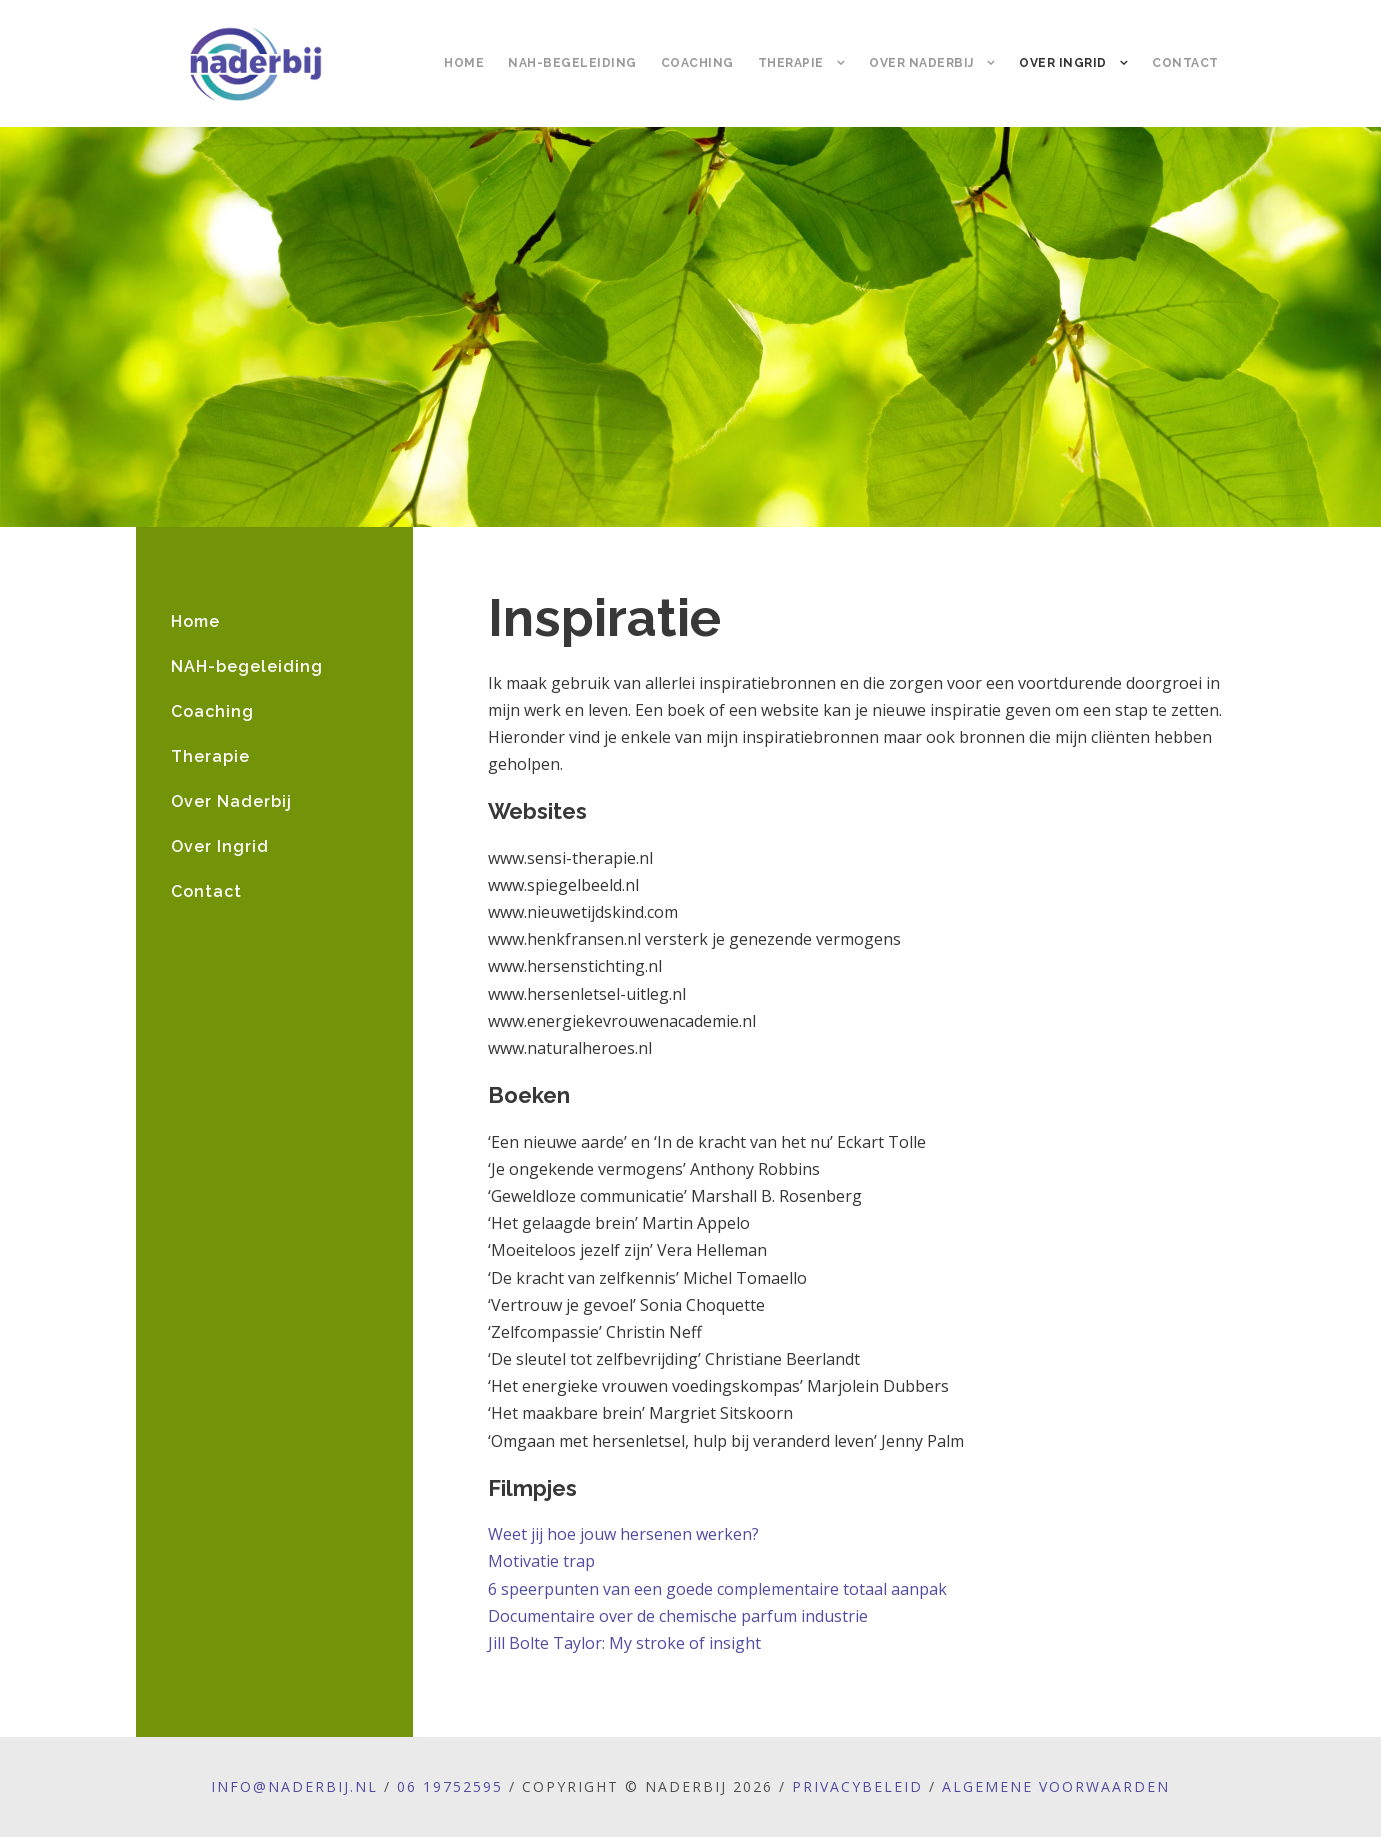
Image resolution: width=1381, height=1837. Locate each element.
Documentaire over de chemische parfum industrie (678, 1616)
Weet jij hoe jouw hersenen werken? (623, 1534)
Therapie (791, 63)
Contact (1185, 63)
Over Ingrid (1063, 63)
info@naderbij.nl (294, 1786)
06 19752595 (450, 1786)
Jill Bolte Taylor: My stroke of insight (624, 1643)
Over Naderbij (921, 63)
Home (464, 63)
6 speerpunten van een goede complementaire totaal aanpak (717, 1589)
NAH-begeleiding (572, 63)
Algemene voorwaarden (1056, 1786)
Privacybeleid (857, 1786)
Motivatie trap (541, 1561)
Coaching (697, 63)
